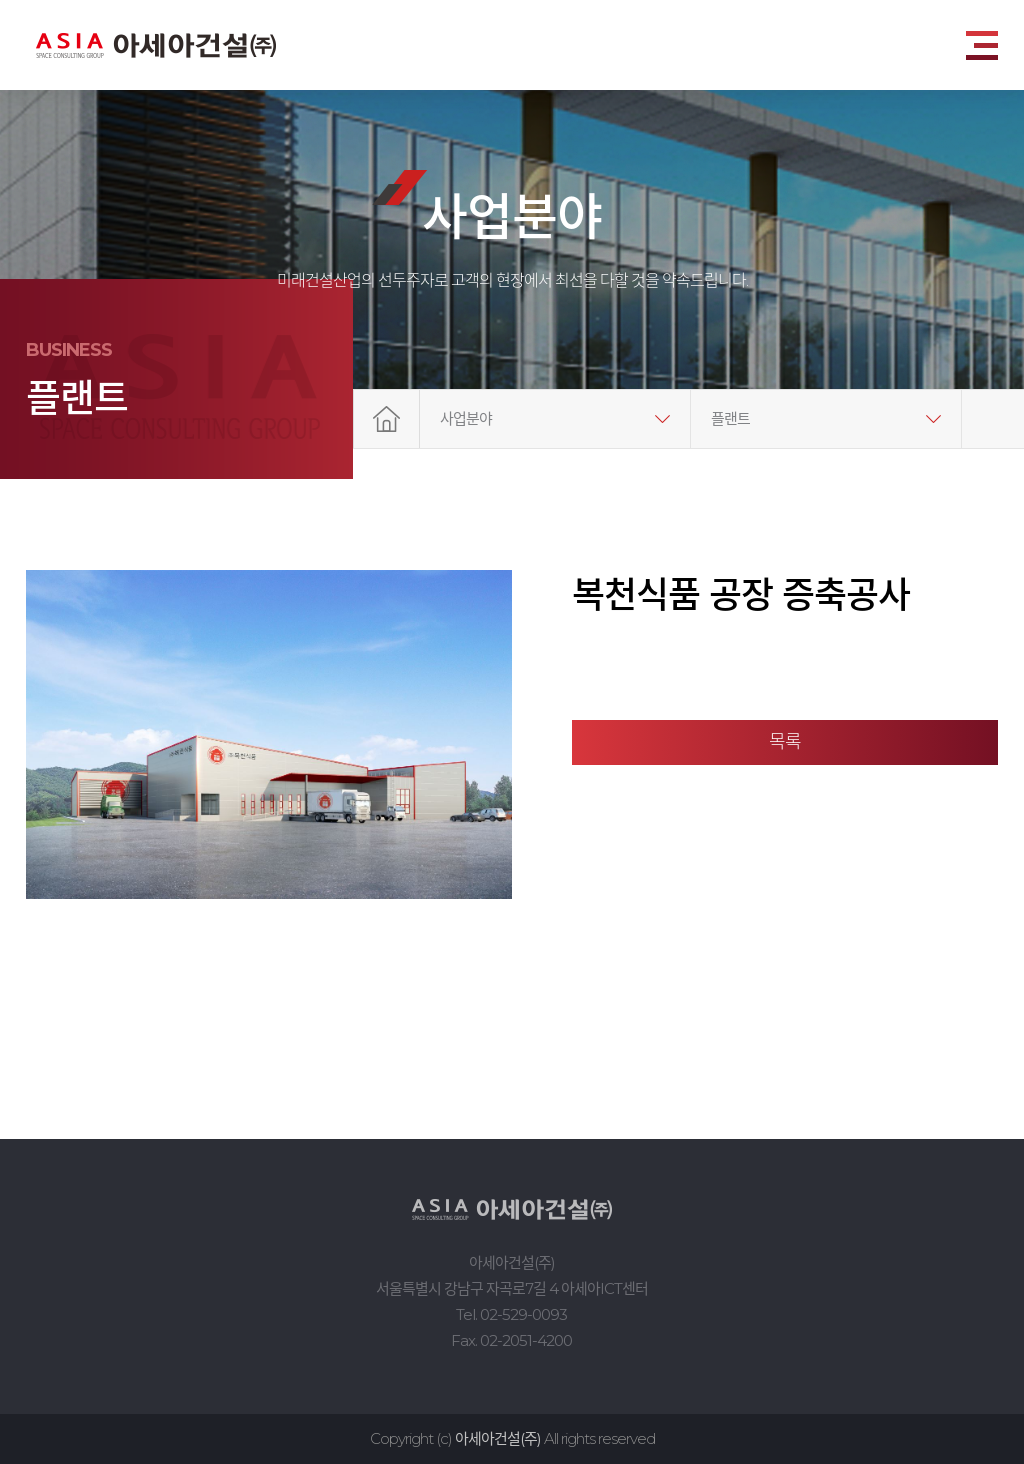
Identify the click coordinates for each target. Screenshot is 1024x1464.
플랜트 (730, 418)
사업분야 (466, 418)
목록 (785, 742)
